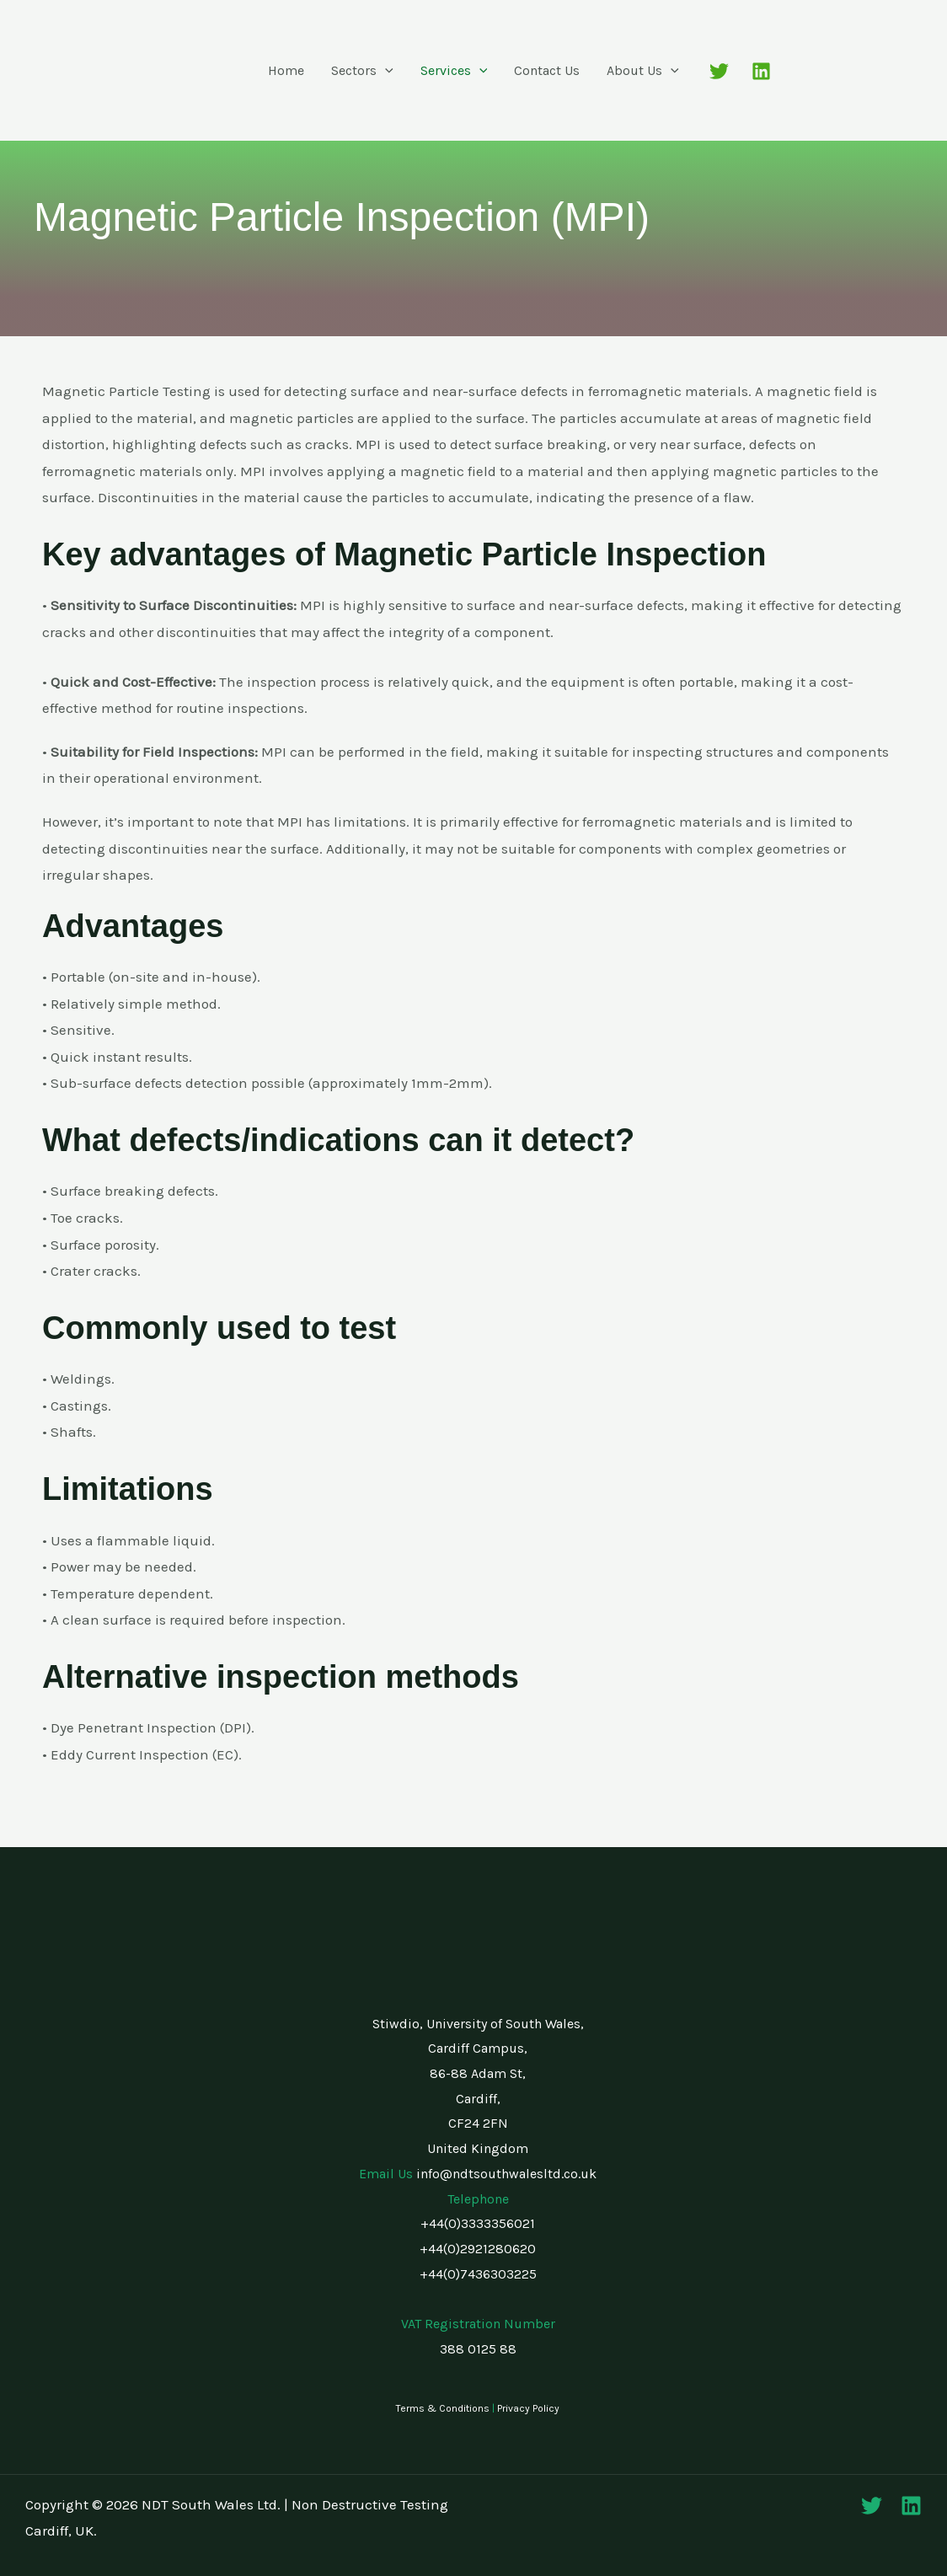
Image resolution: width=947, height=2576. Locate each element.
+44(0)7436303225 (478, 2274)
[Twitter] (719, 71)
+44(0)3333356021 (477, 2223)
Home (286, 70)
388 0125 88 (478, 2349)
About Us (643, 71)
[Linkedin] (761, 71)
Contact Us (547, 70)
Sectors (362, 71)
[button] (385, 71)
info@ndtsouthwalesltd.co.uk (506, 2174)
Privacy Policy (528, 2408)
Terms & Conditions (443, 2408)
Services (454, 71)
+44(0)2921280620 (478, 2249)
